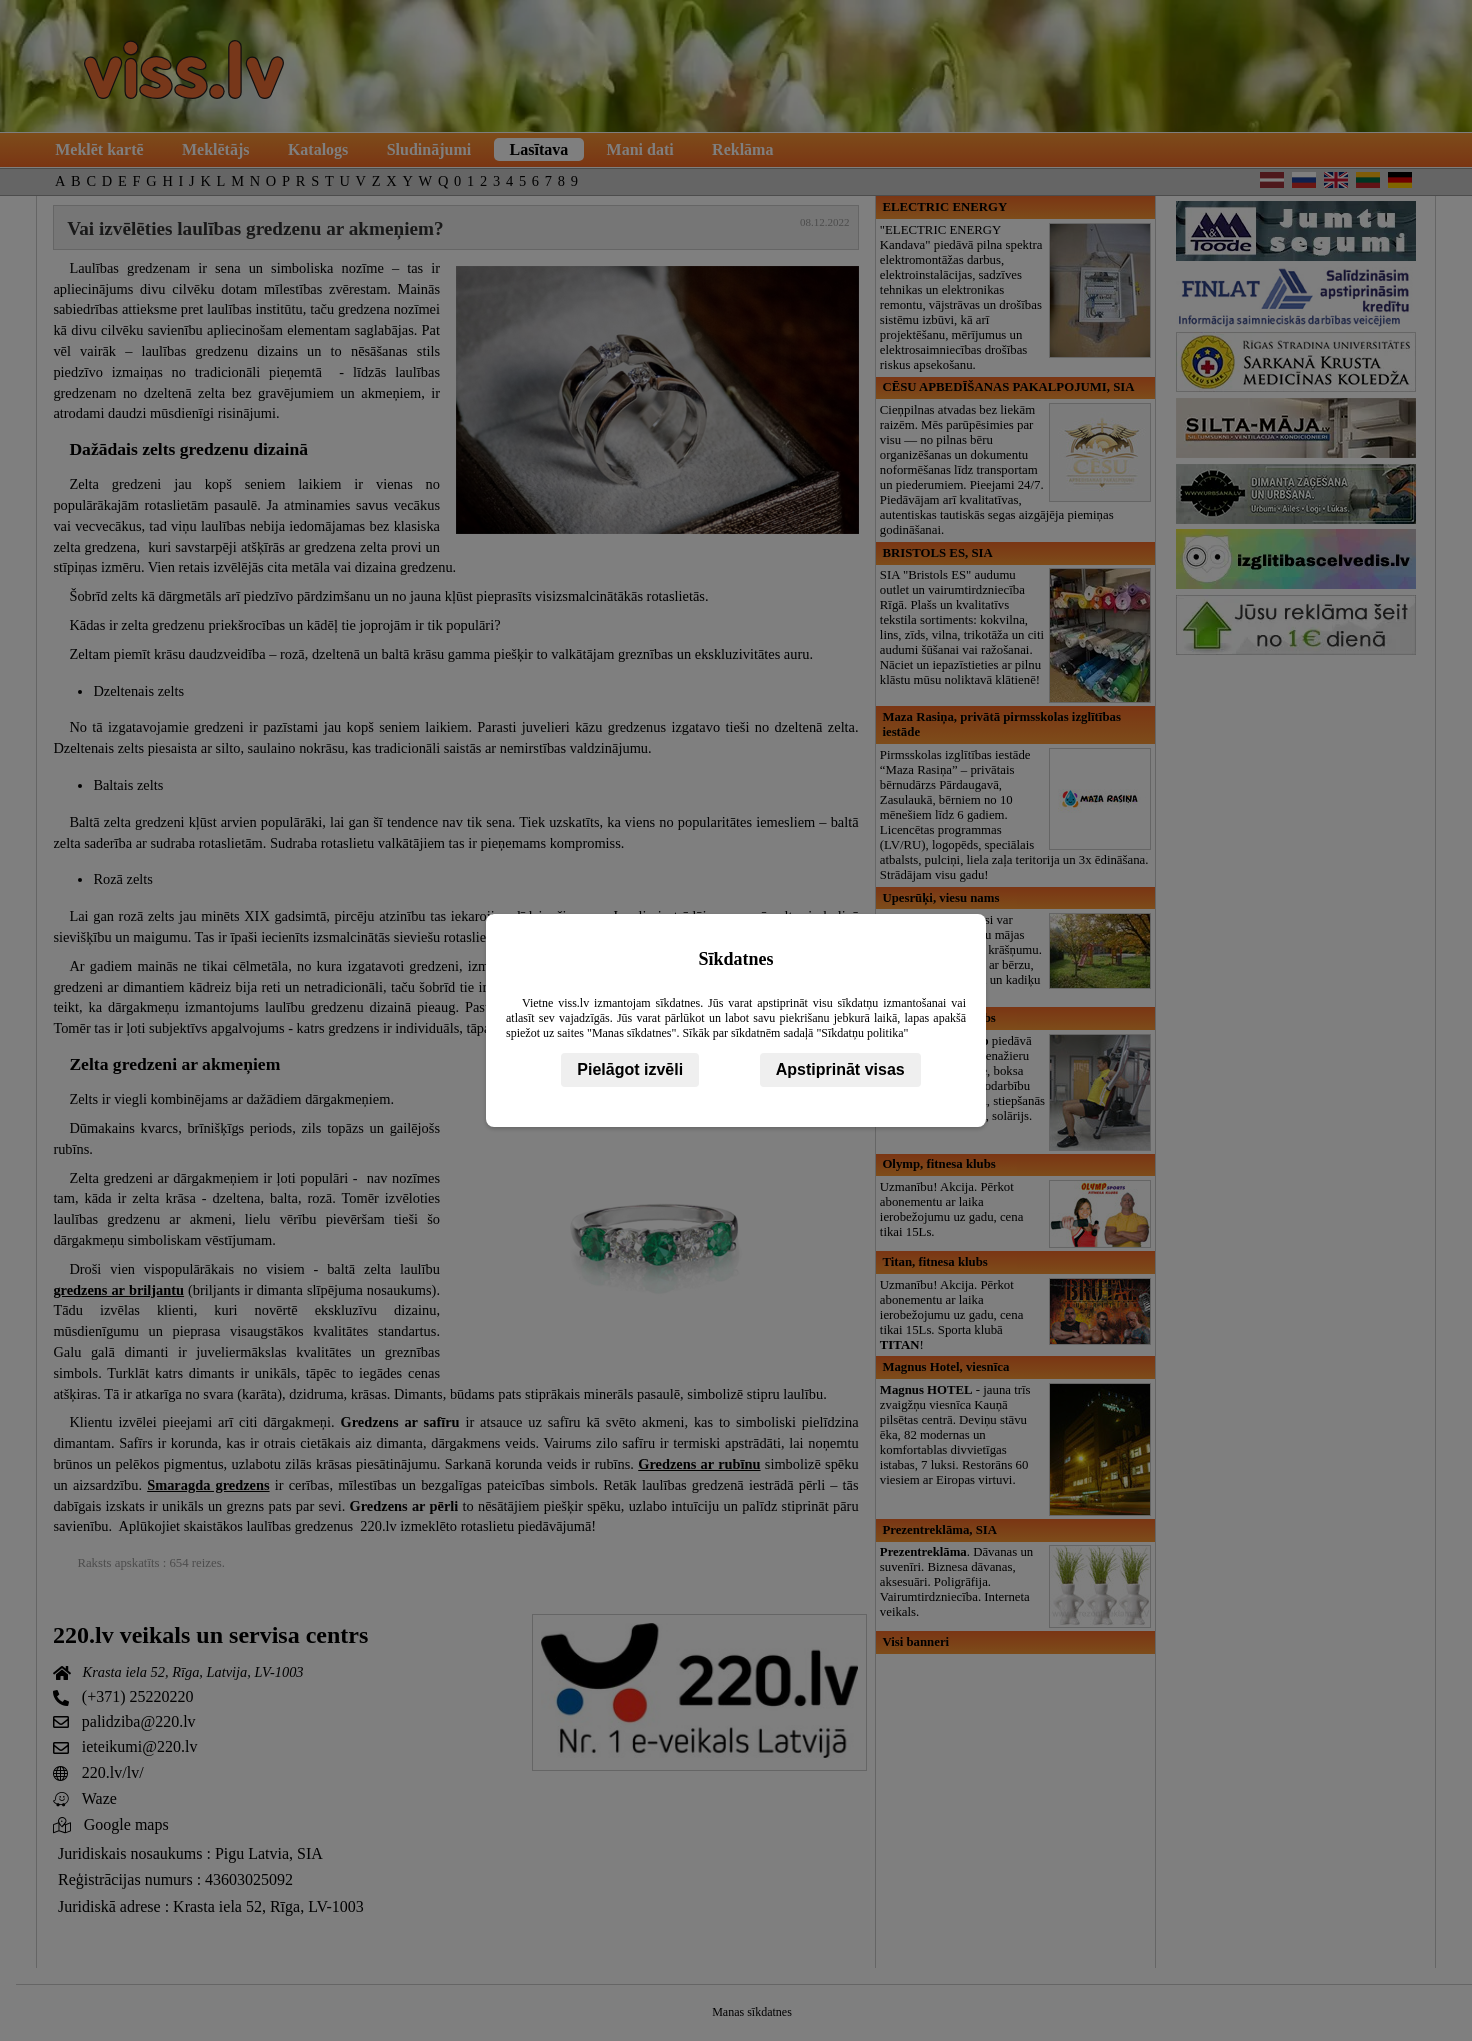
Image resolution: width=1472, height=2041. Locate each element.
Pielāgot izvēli (630, 1069)
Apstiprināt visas (840, 1069)
